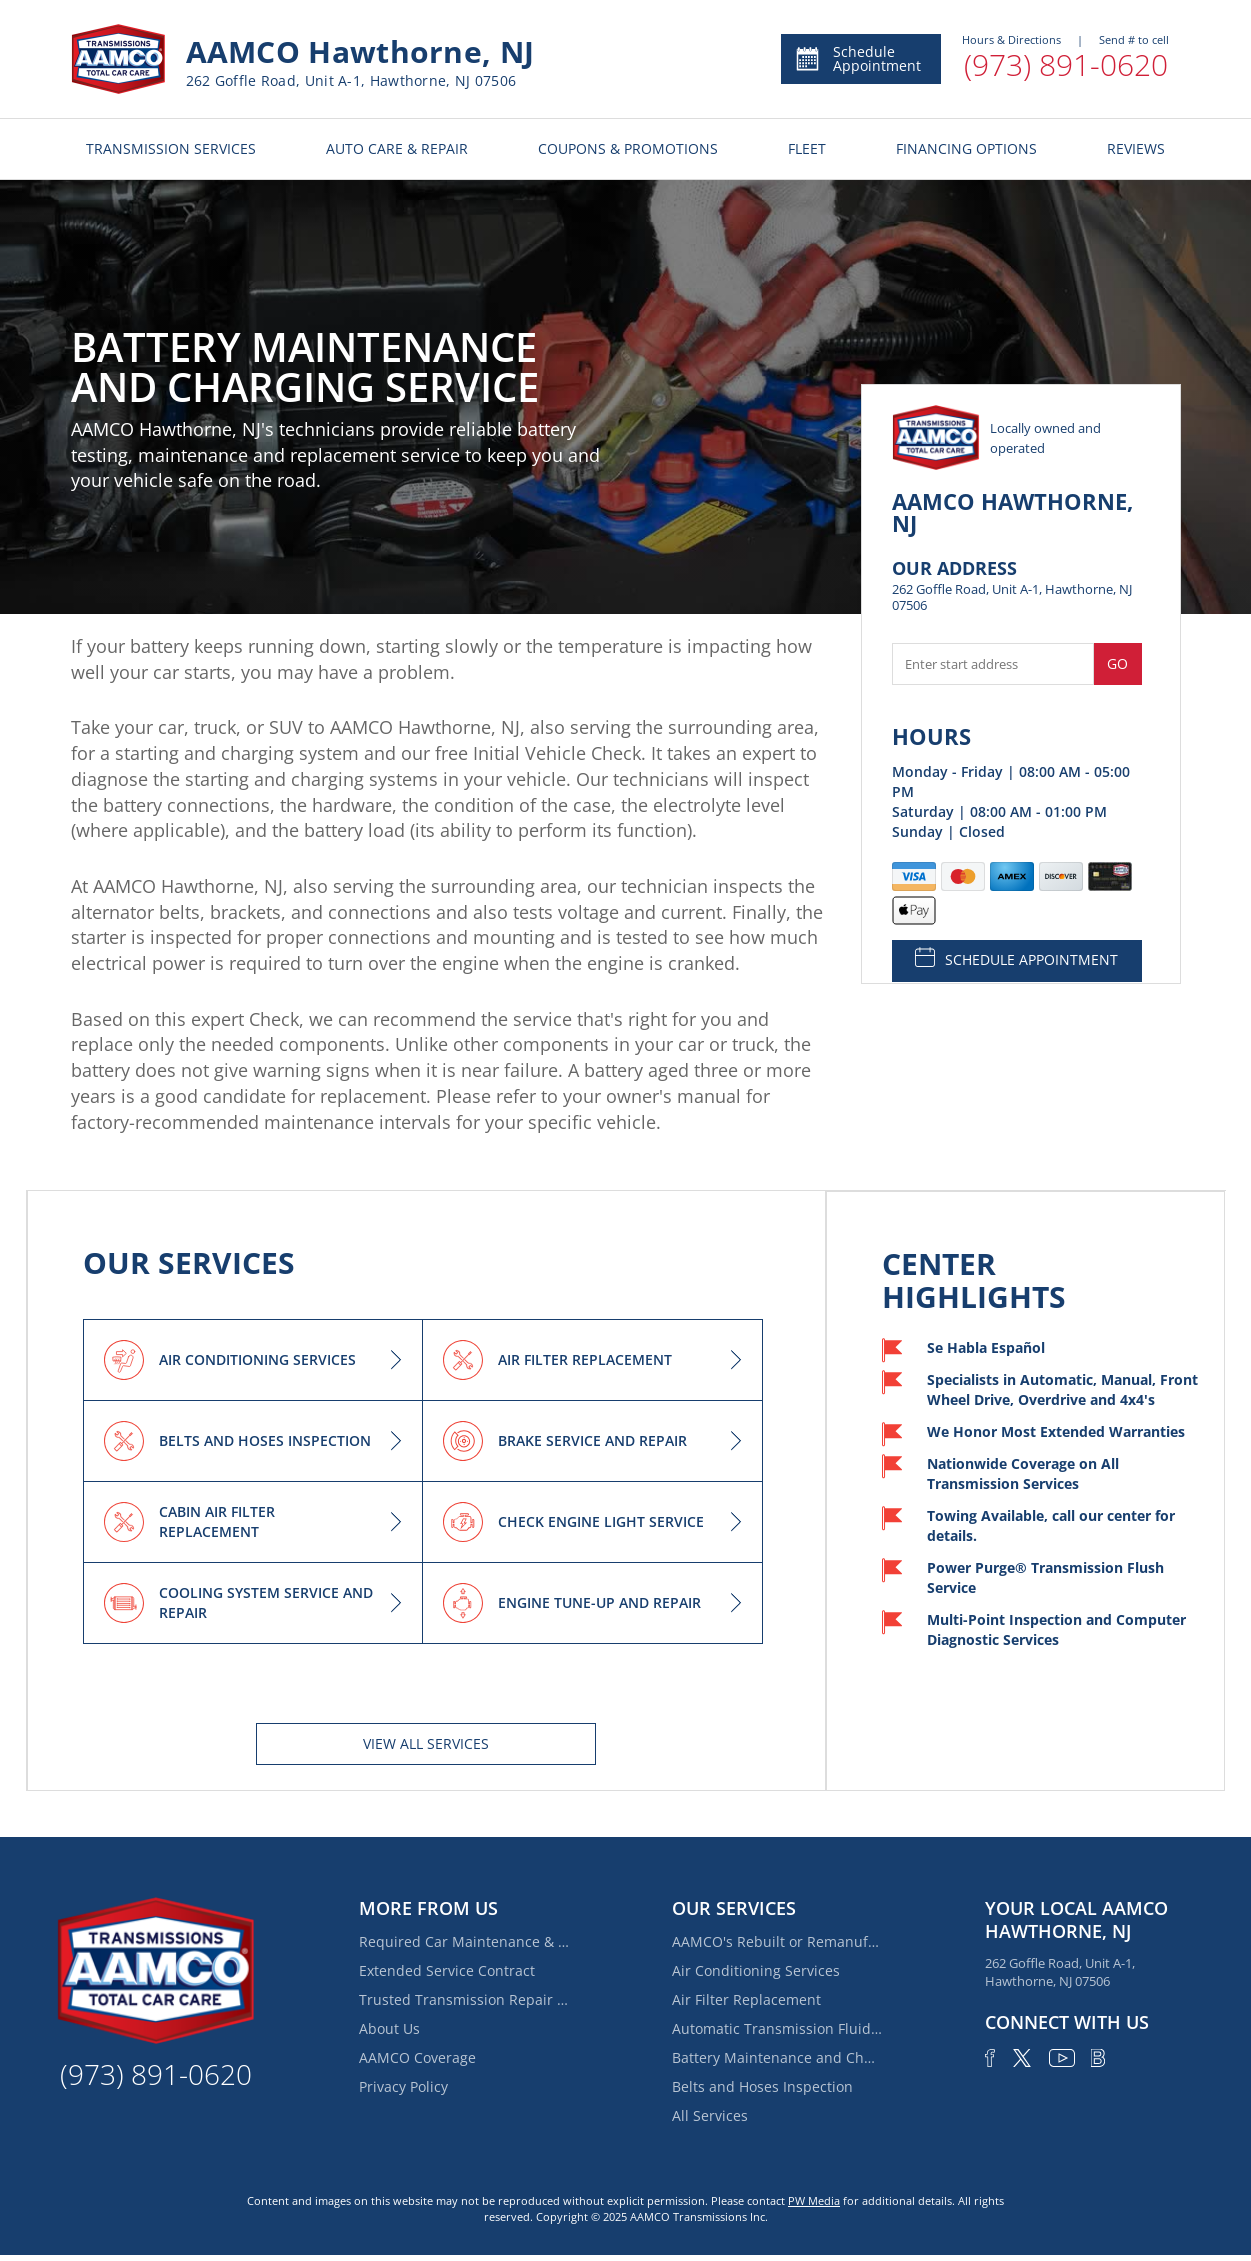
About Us (389, 2028)
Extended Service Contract (447, 1970)
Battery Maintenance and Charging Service (777, 2057)
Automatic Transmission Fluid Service (777, 2028)
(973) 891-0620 (1066, 64)
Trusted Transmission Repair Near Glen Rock (464, 1999)
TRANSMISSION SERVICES (171, 148)
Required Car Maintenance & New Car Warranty (464, 1941)
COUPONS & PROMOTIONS (628, 148)
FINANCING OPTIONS (966, 148)
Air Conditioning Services (756, 1970)
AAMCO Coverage (417, 2057)
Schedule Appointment (857, 58)
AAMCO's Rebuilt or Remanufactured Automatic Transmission (777, 1941)
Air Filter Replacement (746, 1999)
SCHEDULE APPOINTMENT (1016, 958)
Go (1117, 663)
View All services (426, 1743)
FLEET (807, 148)
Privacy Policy (403, 2086)
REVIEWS (1136, 148)
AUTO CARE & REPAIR (397, 148)
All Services (710, 2115)
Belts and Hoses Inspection (762, 2086)
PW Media (814, 2200)
